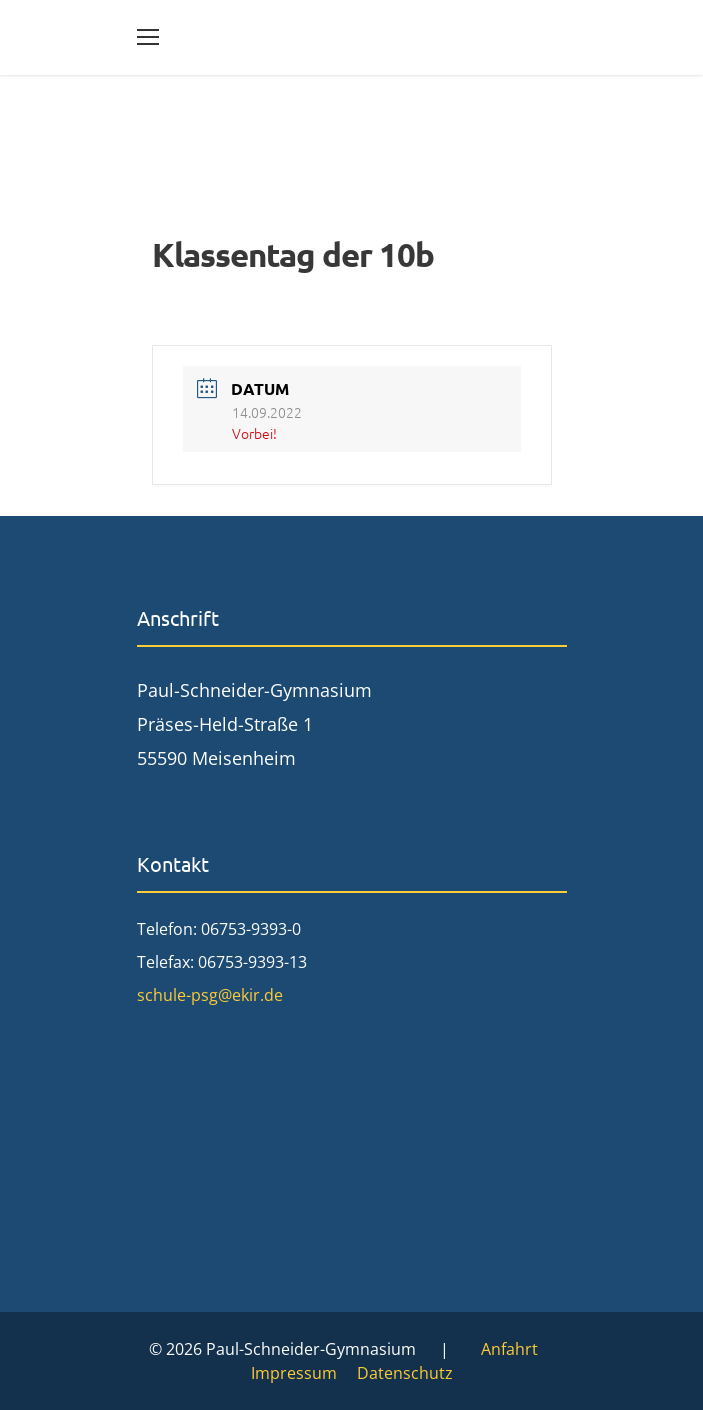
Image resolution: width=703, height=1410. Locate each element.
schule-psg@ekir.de (210, 995)
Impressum (294, 1373)
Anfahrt (509, 1349)
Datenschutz (405, 1373)
